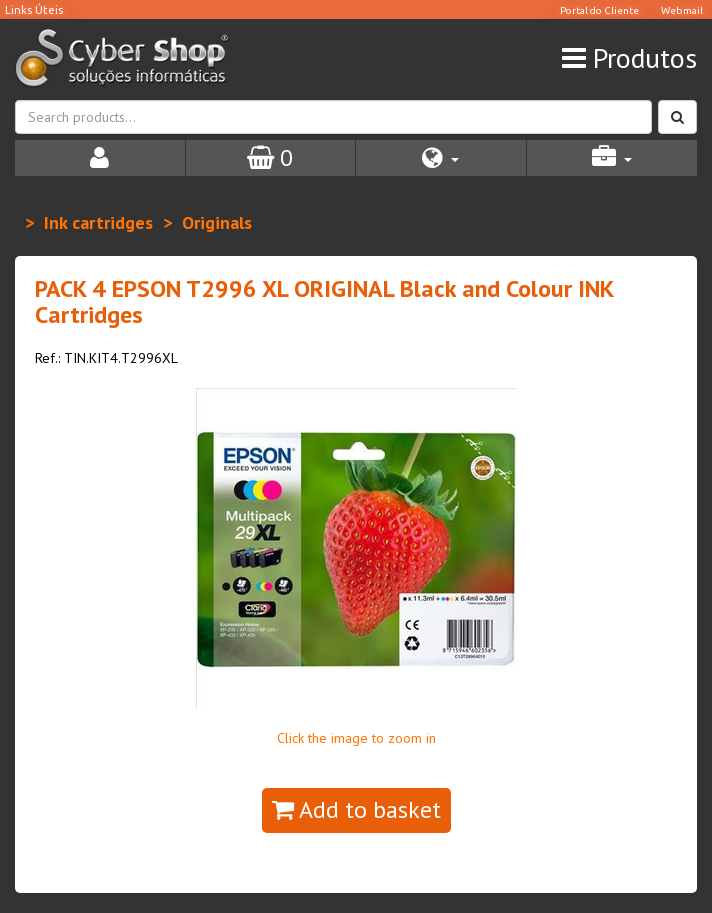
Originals (217, 222)
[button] (441, 158)
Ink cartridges (98, 222)
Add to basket (356, 809)
